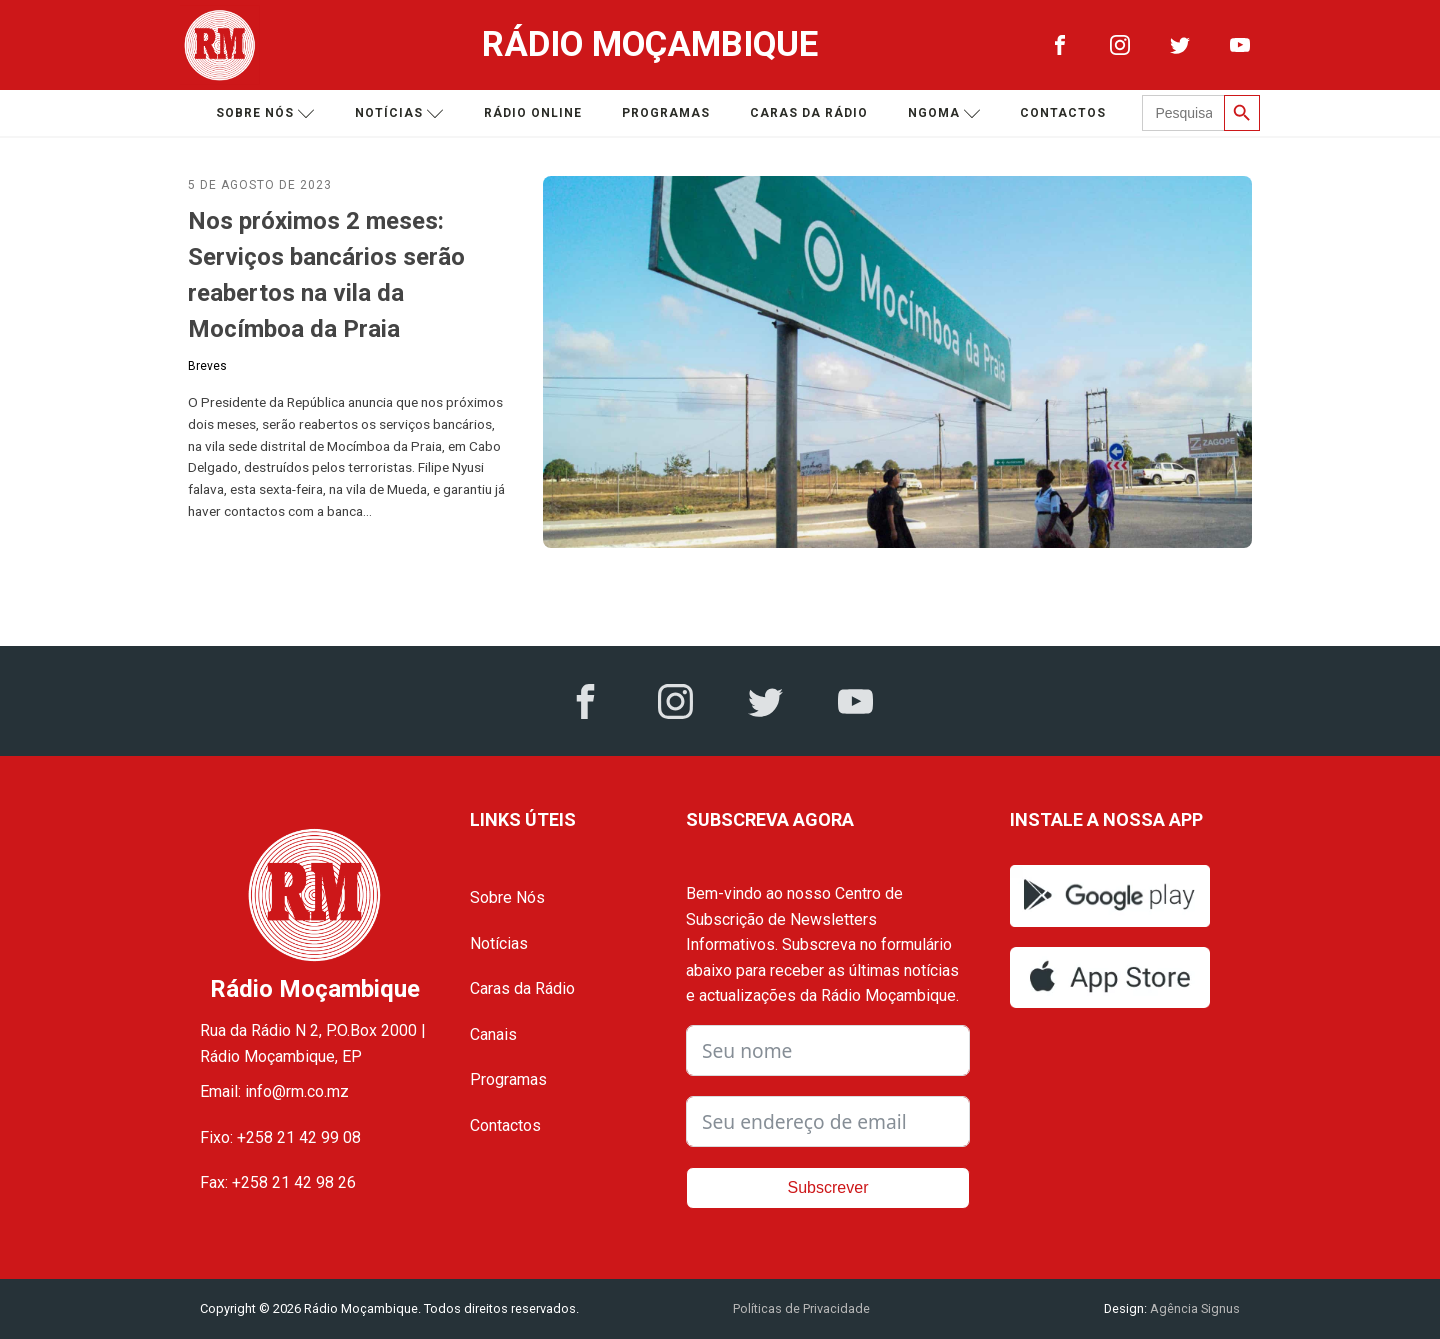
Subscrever (828, 1187)
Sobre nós (265, 113)
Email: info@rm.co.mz (274, 1091)
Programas (666, 113)
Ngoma (944, 113)
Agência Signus (1193, 1308)
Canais (493, 1034)
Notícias (399, 113)
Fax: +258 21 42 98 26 (278, 1182)
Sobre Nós (507, 897)
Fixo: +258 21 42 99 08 (280, 1137)
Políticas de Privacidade (801, 1308)
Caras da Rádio (809, 113)
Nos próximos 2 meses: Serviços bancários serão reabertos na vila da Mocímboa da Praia (326, 275)
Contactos (1063, 113)
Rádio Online (533, 113)
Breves (207, 366)
